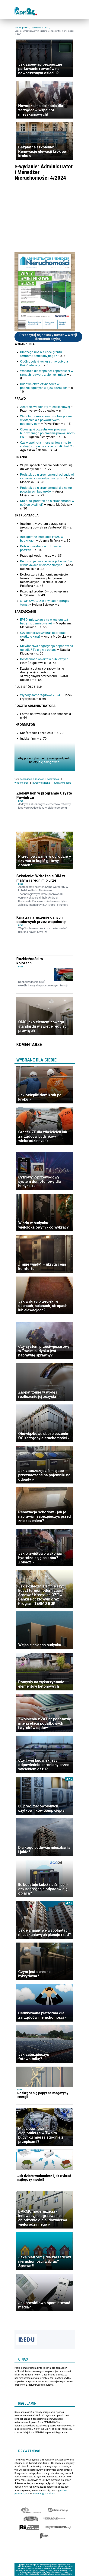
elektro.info (58, 2510)
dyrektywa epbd (62, 782)
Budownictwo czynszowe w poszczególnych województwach (44, 386)
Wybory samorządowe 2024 (40, 695)
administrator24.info (26, 11)
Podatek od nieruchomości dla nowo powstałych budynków (46, 489)
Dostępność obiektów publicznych (44, 659)
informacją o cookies (44, 2493)
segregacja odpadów (32, 778)
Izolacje (54, 2518)
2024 (46, 28)
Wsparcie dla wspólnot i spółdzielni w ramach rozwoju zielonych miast (46, 372)
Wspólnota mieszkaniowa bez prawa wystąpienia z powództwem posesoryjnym (46, 420)
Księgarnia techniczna (58, 2527)
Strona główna (21, 28)
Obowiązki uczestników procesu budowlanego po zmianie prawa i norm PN (47, 433)
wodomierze (21, 782)
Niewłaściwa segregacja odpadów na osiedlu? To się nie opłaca (46, 648)
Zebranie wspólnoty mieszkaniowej (45, 407)
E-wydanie (36, 28)
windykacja (53, 778)
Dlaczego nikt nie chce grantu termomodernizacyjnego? (41, 354)
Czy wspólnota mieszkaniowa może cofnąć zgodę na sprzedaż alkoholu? (46, 444)
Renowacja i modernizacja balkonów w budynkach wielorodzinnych (46, 563)
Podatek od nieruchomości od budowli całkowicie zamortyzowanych (47, 476)
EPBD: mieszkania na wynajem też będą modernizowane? (44, 621)
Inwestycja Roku (41, 782)
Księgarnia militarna (44, 2536)
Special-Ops (31, 2518)
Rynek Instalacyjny (29, 2527)
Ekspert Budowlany (31, 2510)
